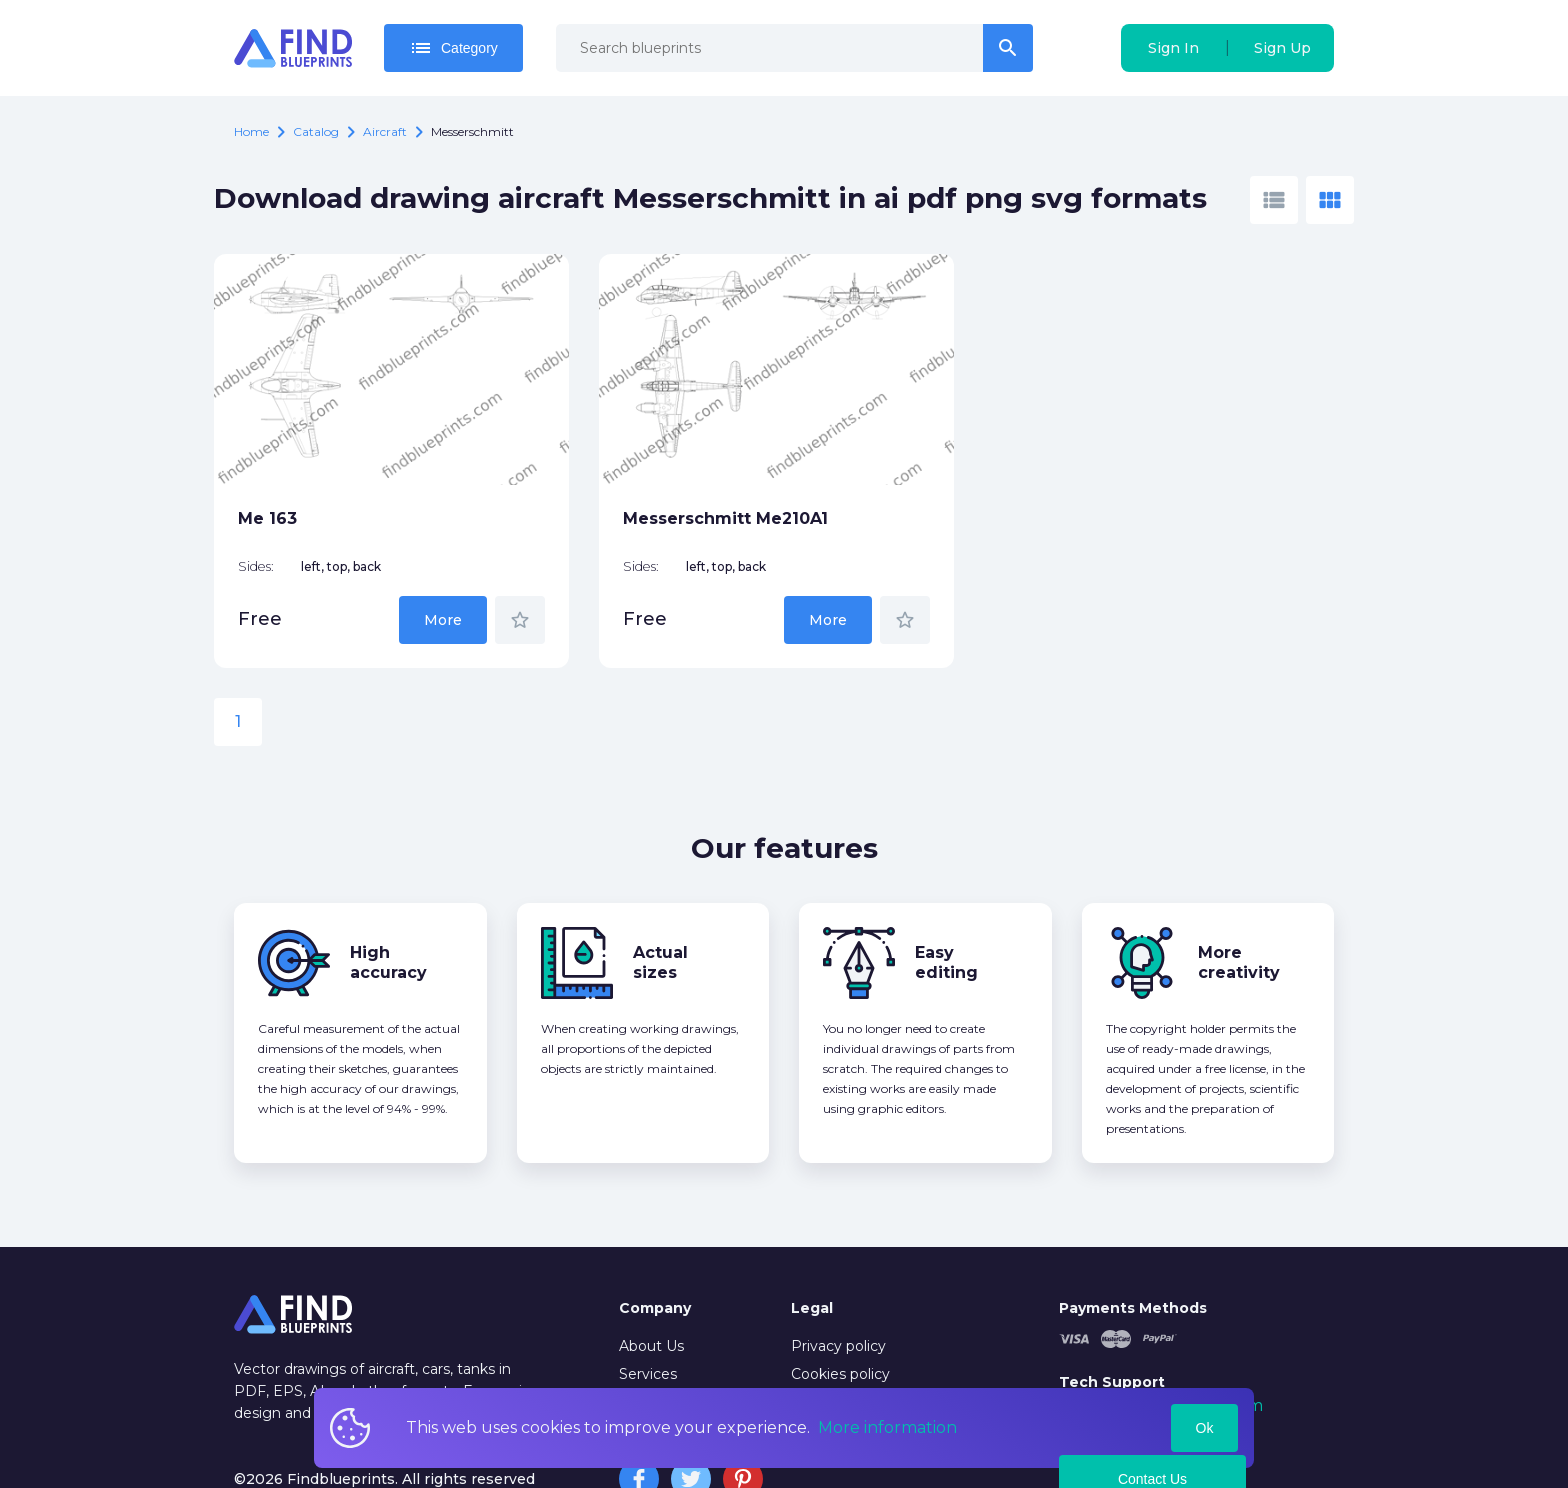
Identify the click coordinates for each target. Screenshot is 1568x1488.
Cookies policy (840, 1312)
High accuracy (388, 899)
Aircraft (385, 131)
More (347, 557)
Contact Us (1152, 1416)
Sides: (256, 504)
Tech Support (1112, 1319)
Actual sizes (660, 899)
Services (648, 1312)
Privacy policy (838, 1284)
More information (887, 1427)
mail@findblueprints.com (1161, 1343)
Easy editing (946, 899)
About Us (651, 1284)
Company (655, 1245)
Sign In (1173, 48)
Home (251, 131)
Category (453, 48)
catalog (316, 131)
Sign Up (1282, 48)
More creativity (1239, 899)
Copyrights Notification (872, 1340)
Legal (812, 1245)
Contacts (650, 1340)
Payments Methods (1133, 1245)
